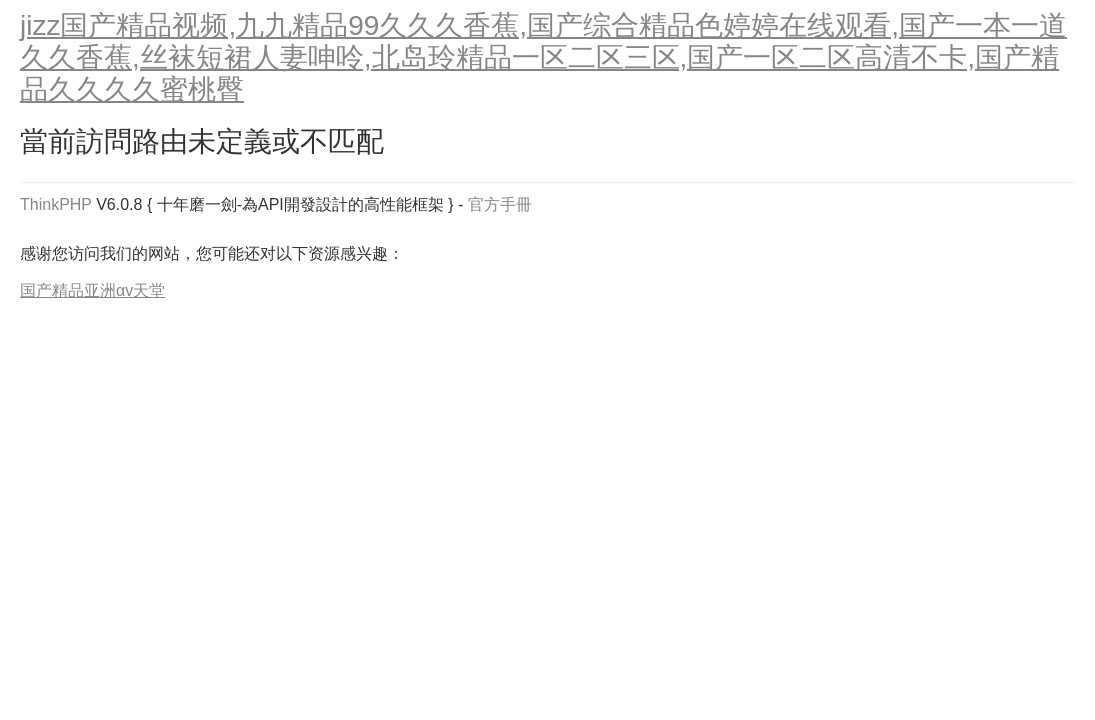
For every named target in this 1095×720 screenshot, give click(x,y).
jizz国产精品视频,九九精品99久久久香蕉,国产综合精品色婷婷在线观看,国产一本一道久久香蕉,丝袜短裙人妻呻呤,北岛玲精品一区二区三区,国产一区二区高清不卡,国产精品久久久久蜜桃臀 (543, 57)
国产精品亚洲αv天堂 (92, 290)
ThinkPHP (56, 204)
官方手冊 (500, 204)
